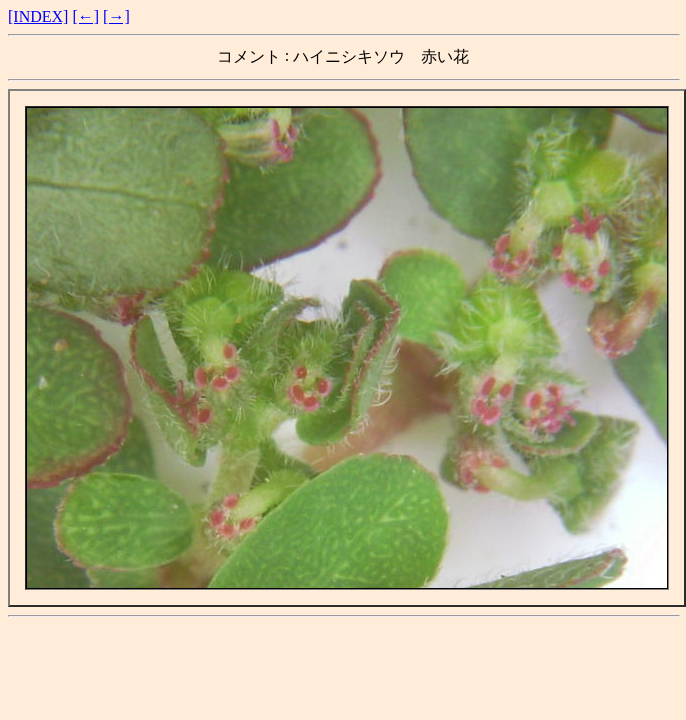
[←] (85, 16)
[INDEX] (38, 16)
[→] (116, 16)
